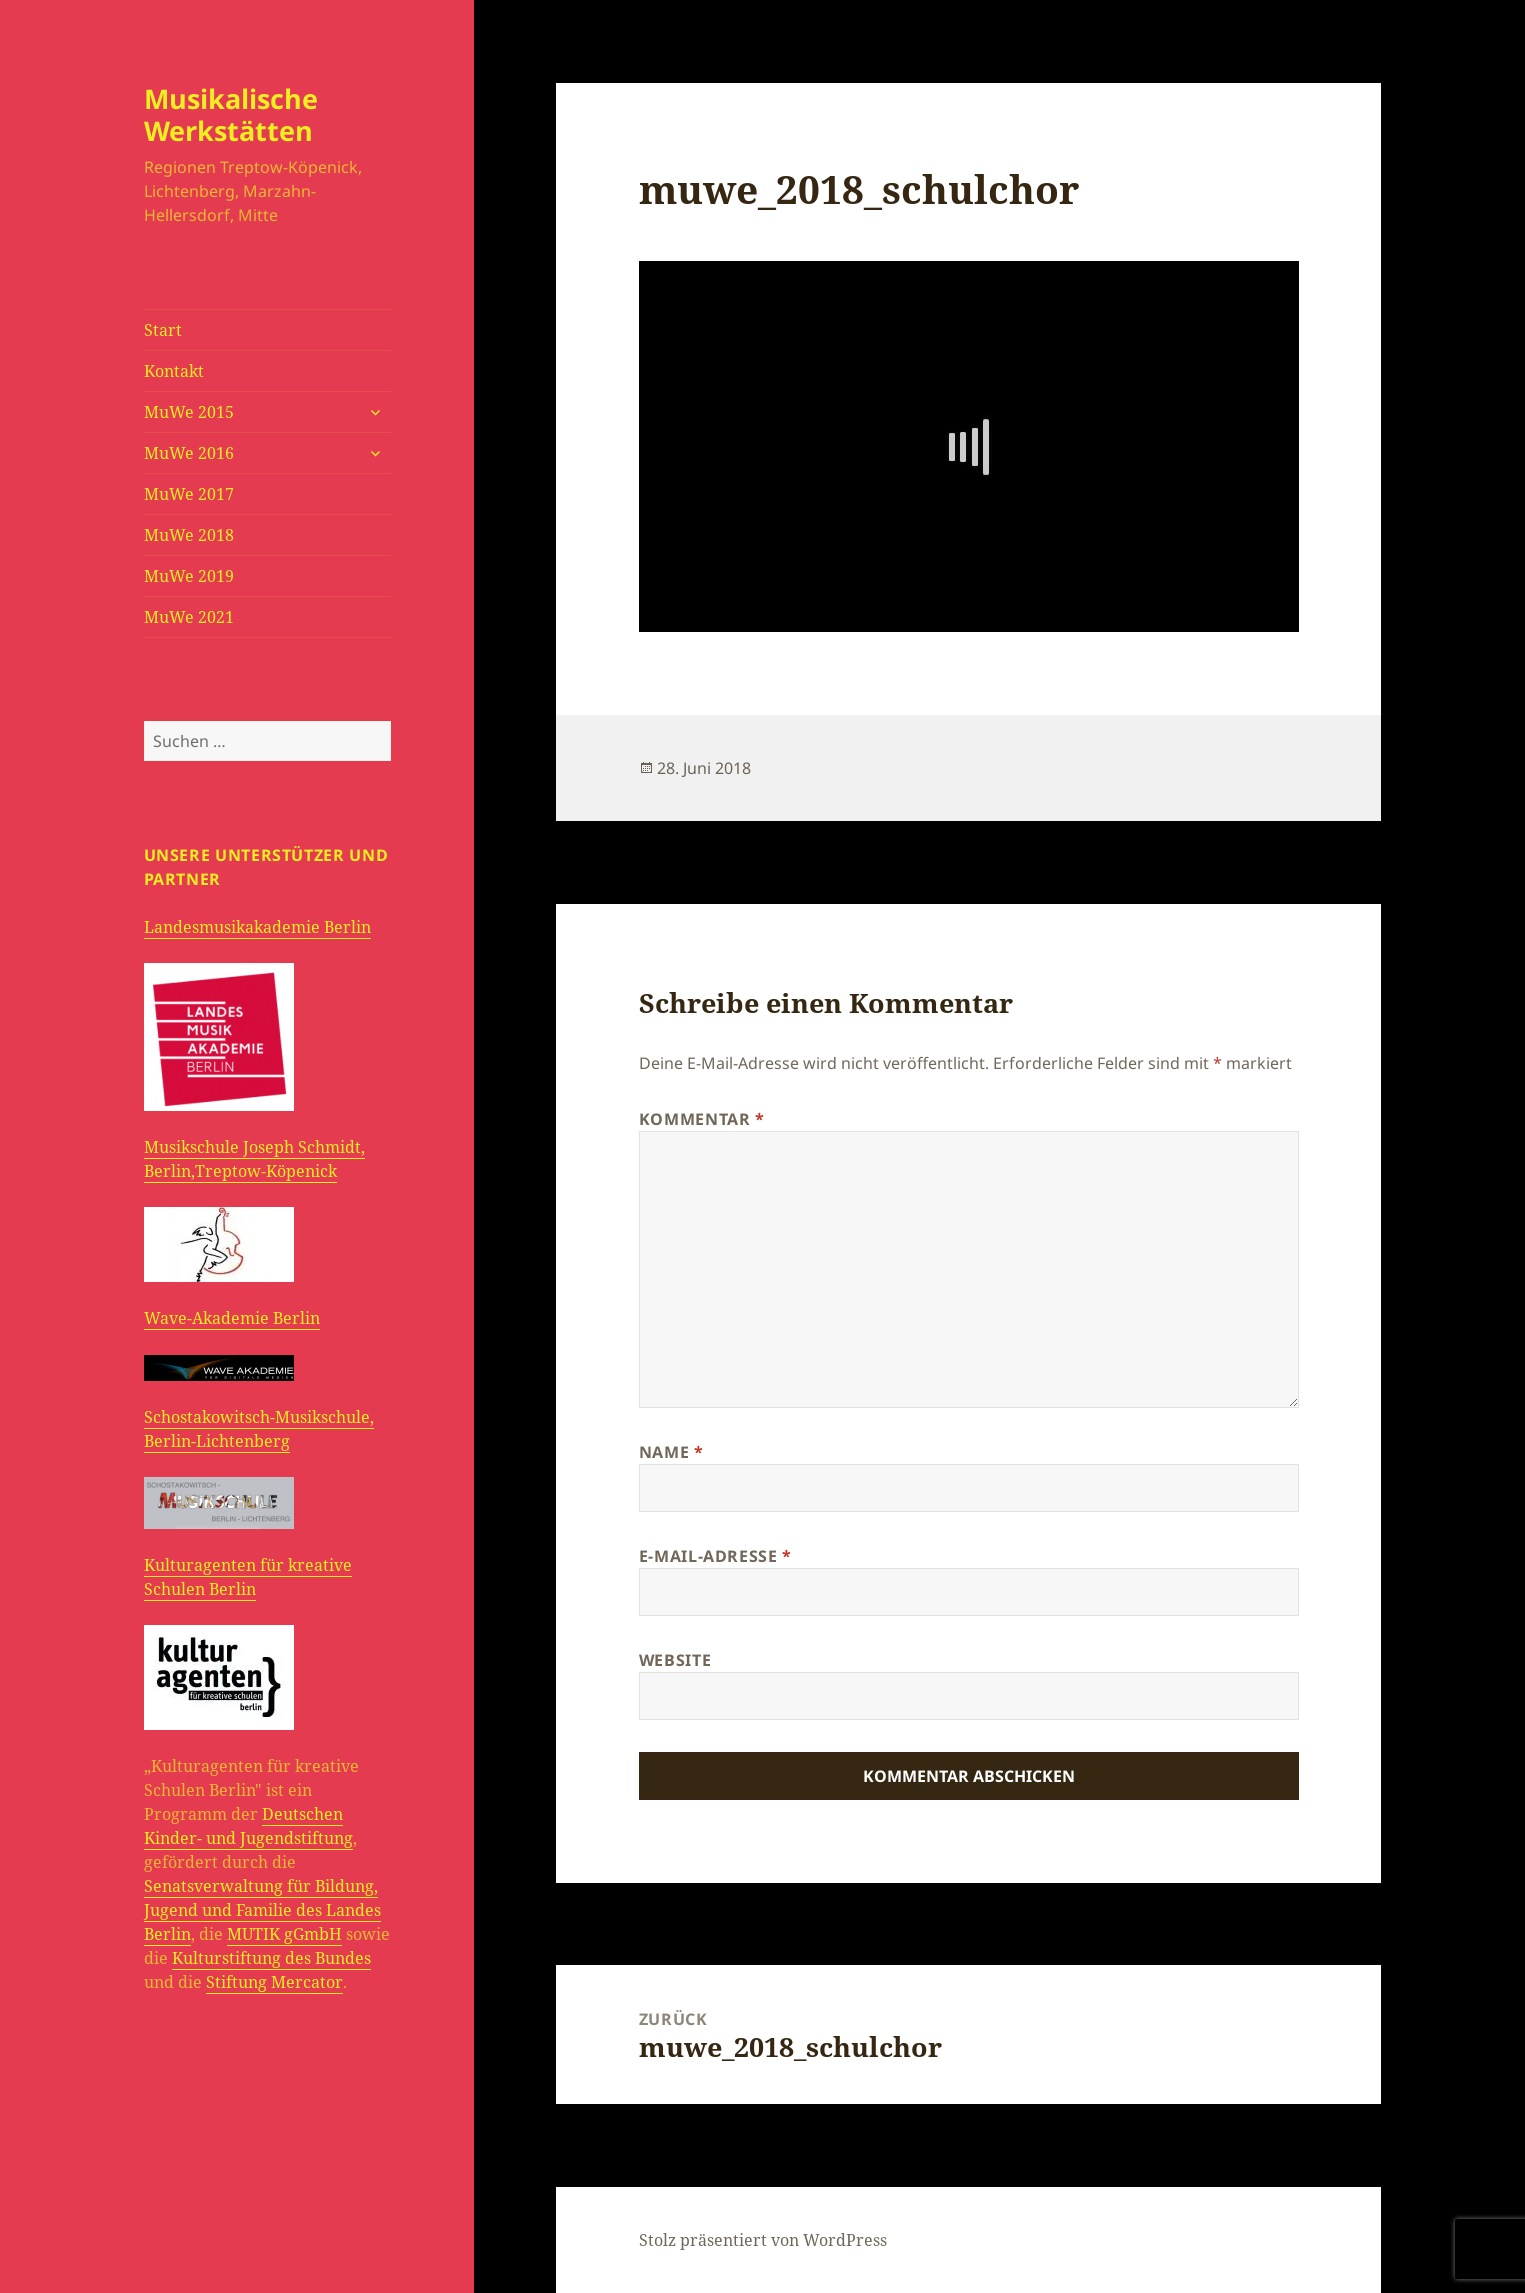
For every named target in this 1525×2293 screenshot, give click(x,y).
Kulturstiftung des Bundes (271, 1958)
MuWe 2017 (189, 494)
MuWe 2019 (189, 576)
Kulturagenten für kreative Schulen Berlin (248, 1577)
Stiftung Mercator (274, 1982)
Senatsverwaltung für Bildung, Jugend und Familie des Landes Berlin (262, 1910)
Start (163, 330)
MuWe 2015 (189, 412)
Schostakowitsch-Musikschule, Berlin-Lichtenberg (259, 1429)
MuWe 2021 (189, 617)
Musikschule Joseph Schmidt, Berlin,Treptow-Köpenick (254, 1159)
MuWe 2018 (189, 535)
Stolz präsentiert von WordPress (763, 2240)
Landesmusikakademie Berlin (257, 927)
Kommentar (702, 1119)
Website (675, 1660)
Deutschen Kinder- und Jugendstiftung (248, 1826)
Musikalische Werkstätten (231, 114)
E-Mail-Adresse (715, 1556)
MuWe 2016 (189, 453)
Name (671, 1452)
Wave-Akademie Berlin (232, 1318)
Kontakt (174, 371)
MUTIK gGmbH (284, 1934)
